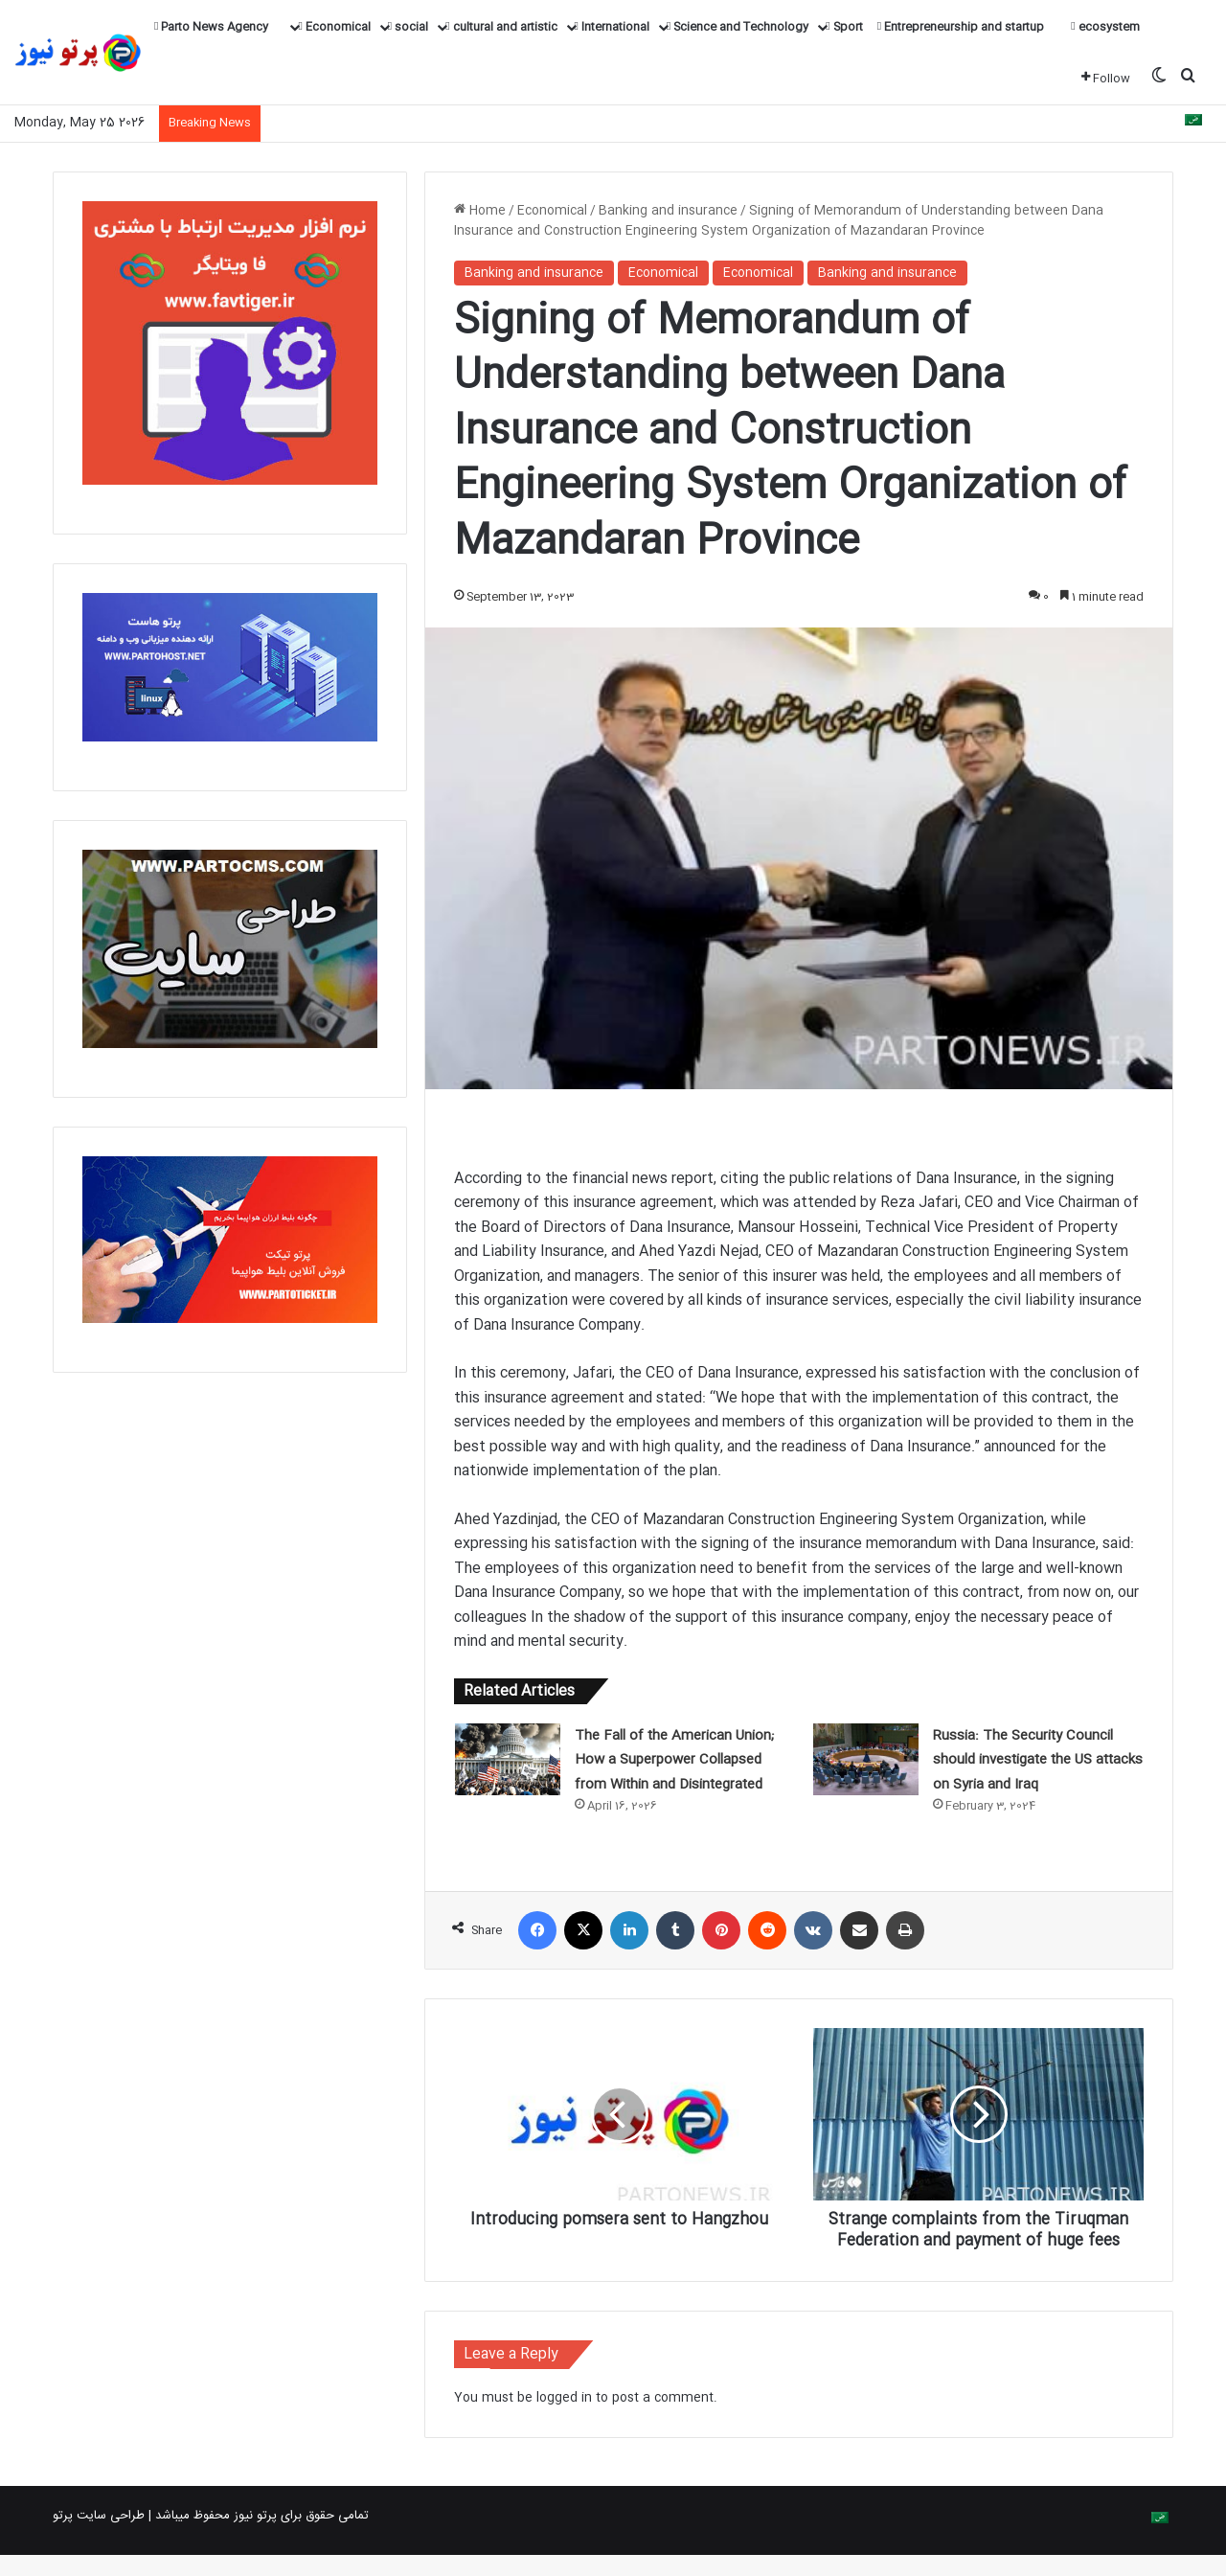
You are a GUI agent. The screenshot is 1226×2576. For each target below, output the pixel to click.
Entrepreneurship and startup (960, 26)
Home (480, 210)
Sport (844, 26)
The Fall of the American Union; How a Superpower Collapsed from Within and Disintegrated (674, 1760)
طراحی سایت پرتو (99, 2536)
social (408, 26)
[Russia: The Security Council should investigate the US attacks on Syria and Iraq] (866, 1759)
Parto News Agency (211, 26)
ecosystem (1105, 26)
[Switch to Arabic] (1193, 122)
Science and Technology (737, 26)
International (612, 26)
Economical (334, 26)
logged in (564, 2418)
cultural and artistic (500, 26)
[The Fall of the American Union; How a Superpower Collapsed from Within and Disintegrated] (507, 1759)
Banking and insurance (668, 210)
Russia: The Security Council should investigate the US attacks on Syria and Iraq (1038, 1760)
